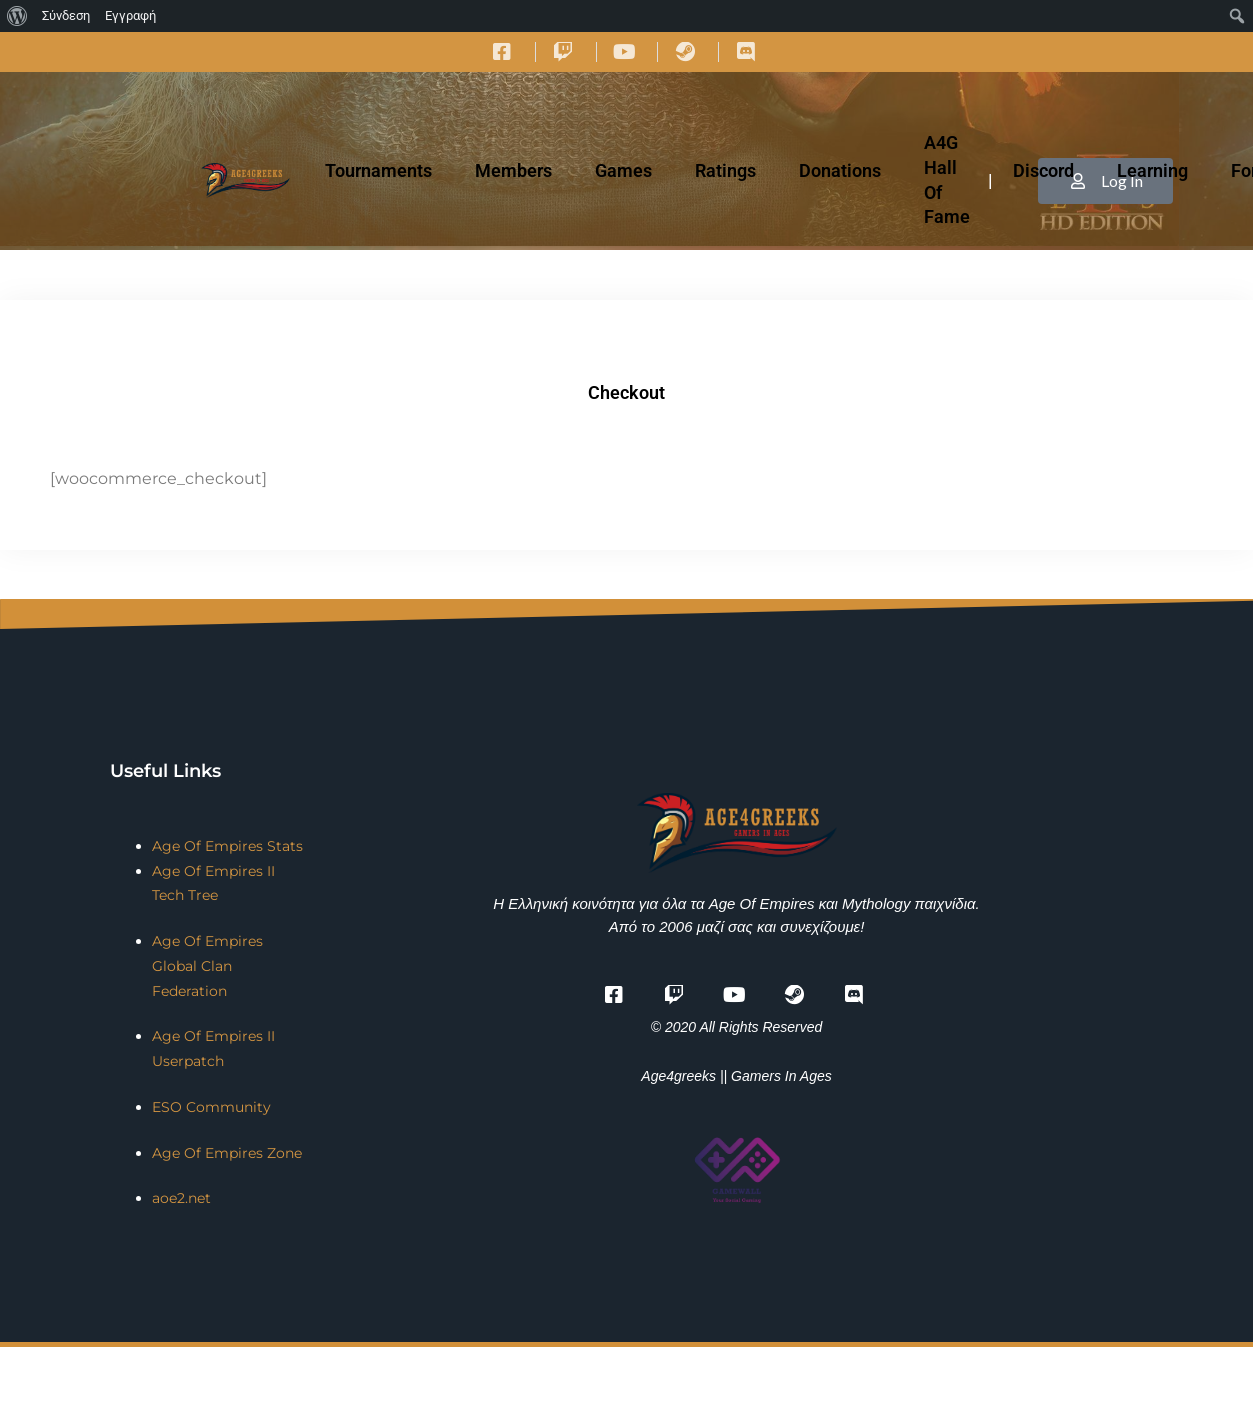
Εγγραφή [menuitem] (130, 15)
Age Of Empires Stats (227, 846)
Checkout (626, 392)
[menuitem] (17, 16)
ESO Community (211, 1107)
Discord (1043, 170)
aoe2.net (181, 1198)
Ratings (725, 170)
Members (513, 170)
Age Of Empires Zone (227, 1153)
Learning (1152, 170)
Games (623, 170)
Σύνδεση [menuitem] (66, 15)
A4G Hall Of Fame (947, 179)
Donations (840, 170)
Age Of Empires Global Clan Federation (207, 966)
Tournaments (378, 170)
